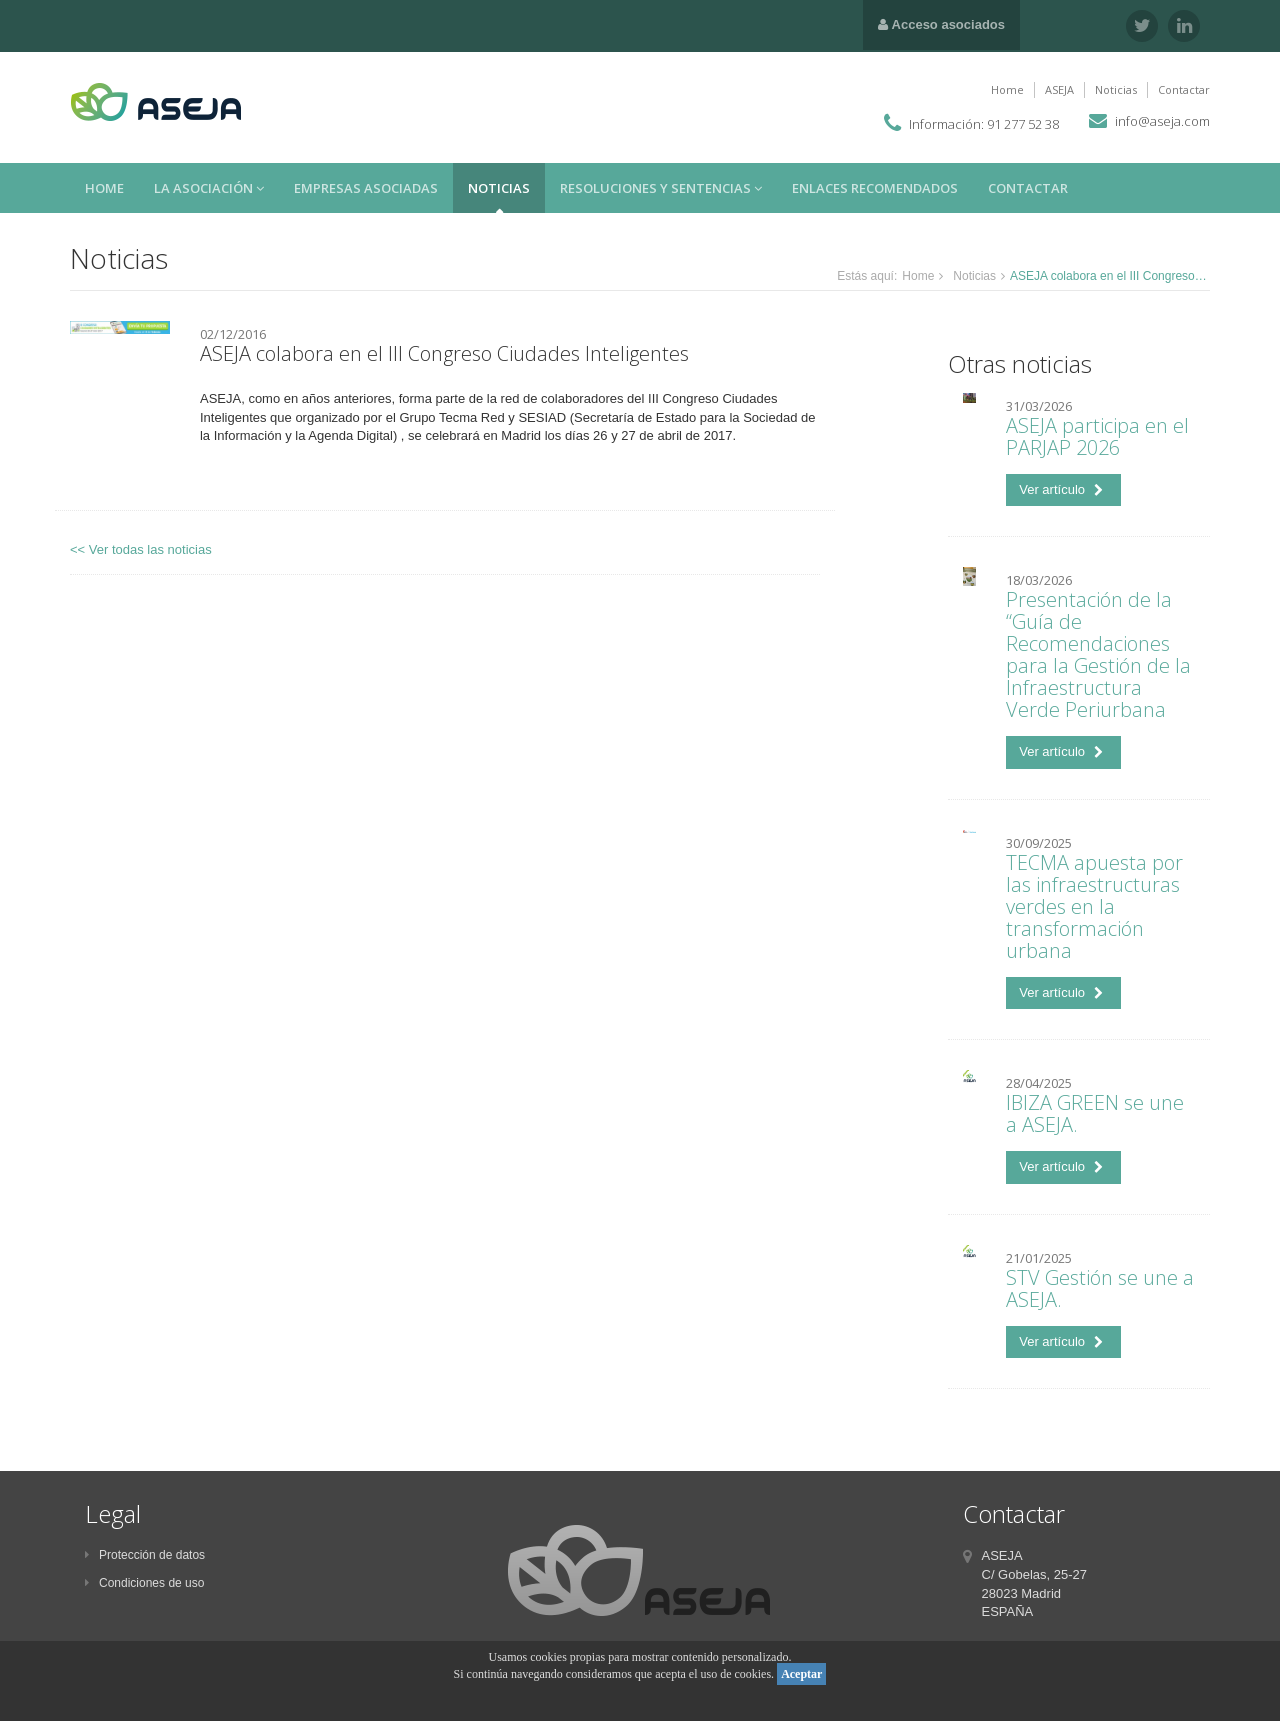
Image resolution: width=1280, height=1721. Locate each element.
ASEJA (1059, 89)
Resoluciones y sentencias (661, 188)
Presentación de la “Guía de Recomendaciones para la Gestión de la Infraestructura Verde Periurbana (1098, 654)
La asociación (209, 188)
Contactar (1184, 89)
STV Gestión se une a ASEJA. (1100, 1288)
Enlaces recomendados (875, 188)
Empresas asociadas (366, 188)
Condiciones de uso (144, 1583)
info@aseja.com (1162, 121)
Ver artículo (1060, 489)
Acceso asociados (941, 24)
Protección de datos (145, 1555)
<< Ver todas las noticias (141, 549)
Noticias (1116, 89)
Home (1007, 89)
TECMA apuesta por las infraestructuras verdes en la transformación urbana (1094, 906)
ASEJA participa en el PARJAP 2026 (1097, 436)
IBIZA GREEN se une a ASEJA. (1095, 1113)
